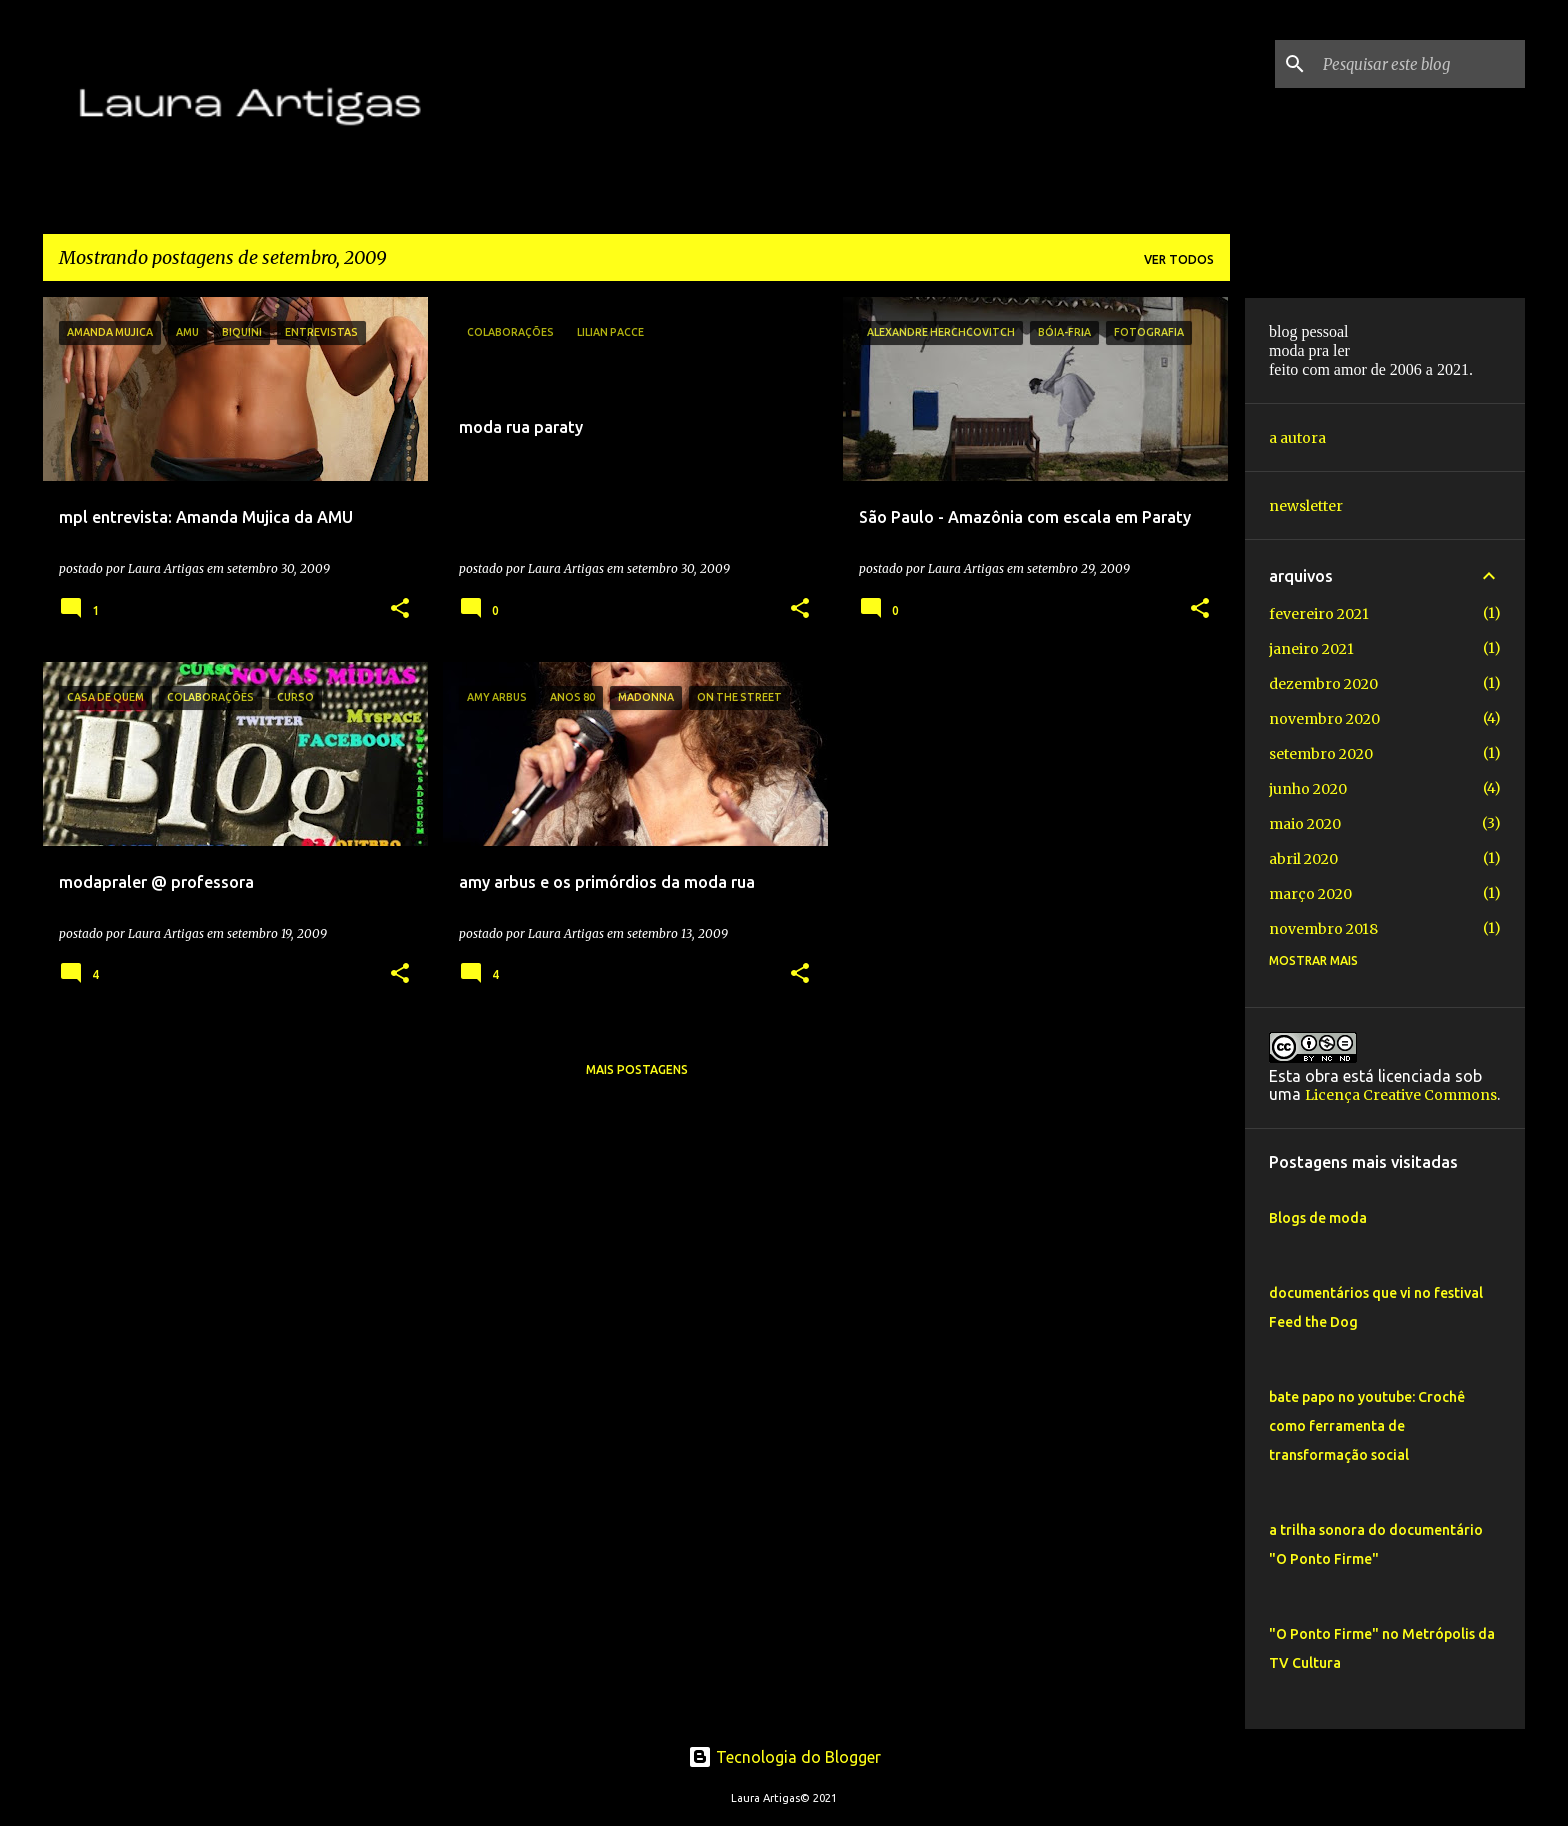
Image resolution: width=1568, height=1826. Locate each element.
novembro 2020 (1324, 719)
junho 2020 (1308, 789)
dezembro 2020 (1323, 684)
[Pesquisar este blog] (1420, 64)
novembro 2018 (1323, 929)
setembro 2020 (1321, 754)
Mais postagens (637, 1069)
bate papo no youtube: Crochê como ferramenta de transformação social (1367, 1426)
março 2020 (1310, 894)
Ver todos (1179, 259)
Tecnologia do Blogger (784, 1757)
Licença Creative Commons (1401, 1095)
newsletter (1306, 506)
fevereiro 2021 (1319, 614)
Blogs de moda (1318, 1218)
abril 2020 (1303, 859)
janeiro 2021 (1311, 649)
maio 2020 (1305, 824)
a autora (1297, 438)
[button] (400, 609)
